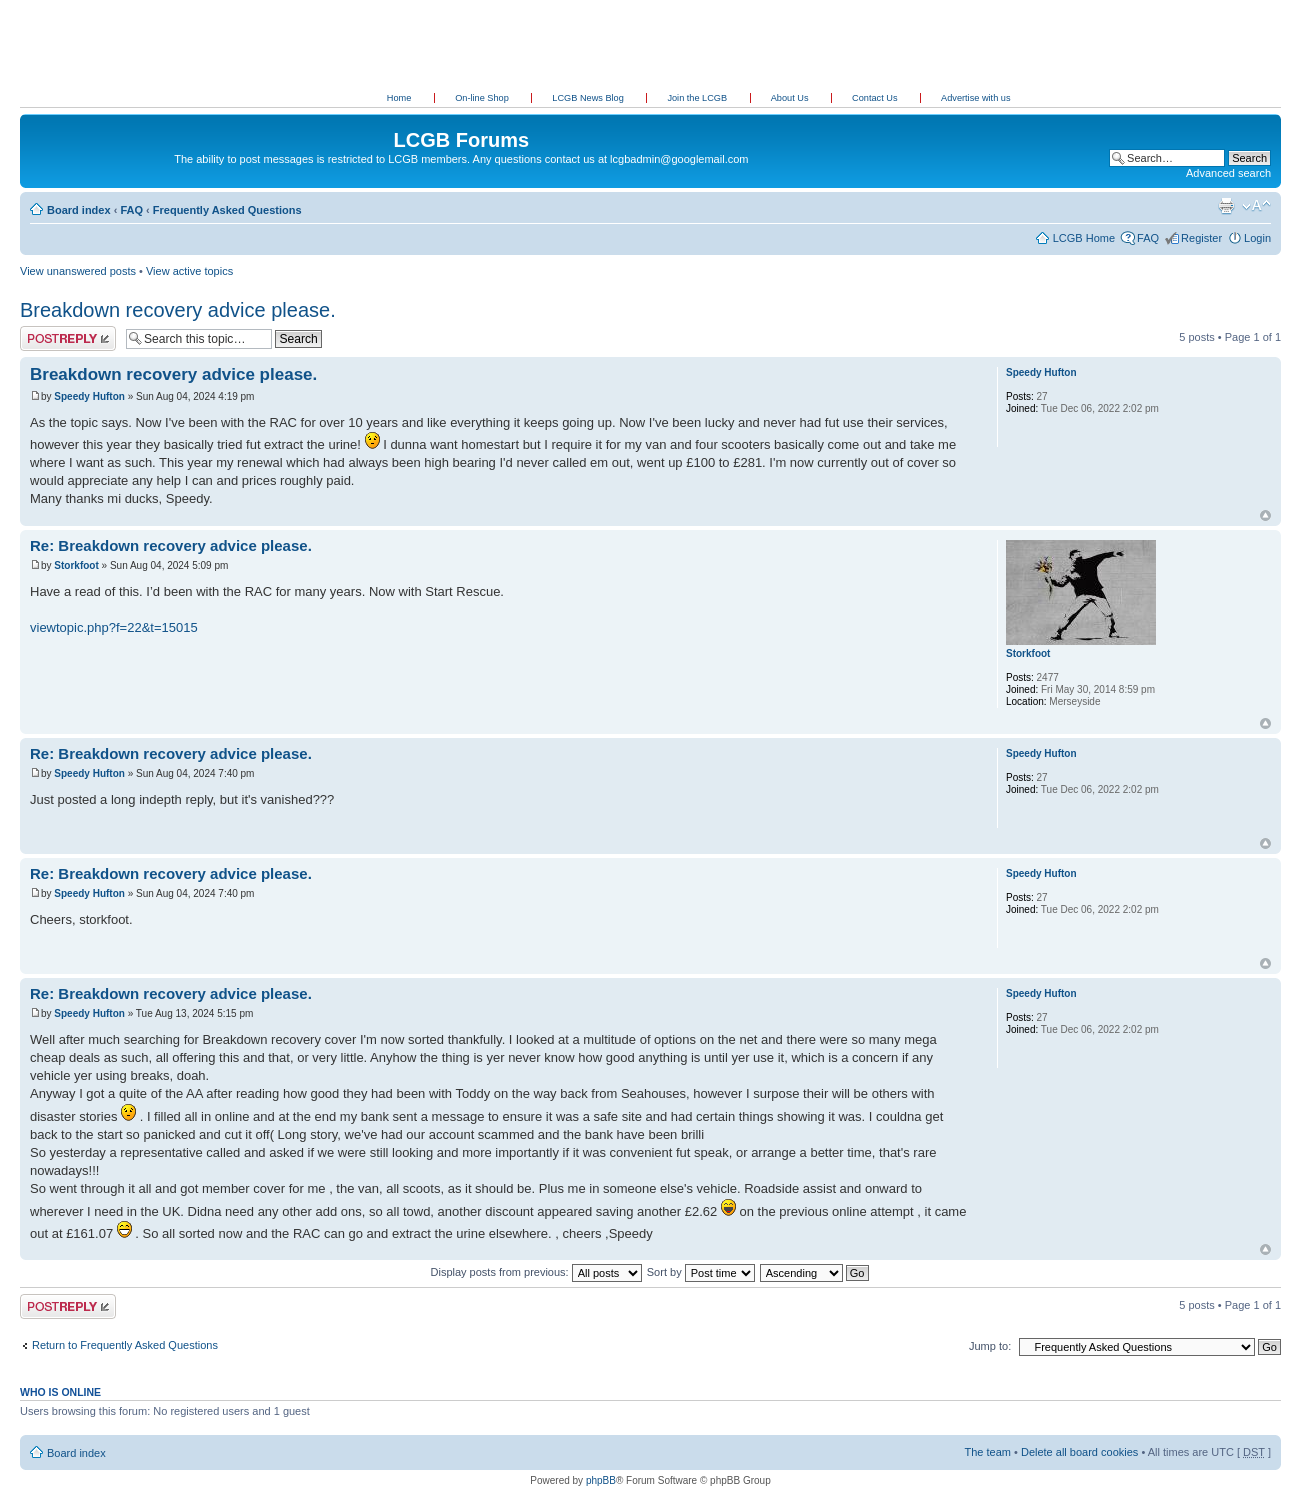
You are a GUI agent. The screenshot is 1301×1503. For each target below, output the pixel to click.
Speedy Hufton (89, 396)
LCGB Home (1084, 238)
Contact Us (876, 98)
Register (1201, 238)
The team (988, 1452)
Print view (1226, 206)
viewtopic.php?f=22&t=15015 (114, 627)
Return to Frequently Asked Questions (125, 1345)
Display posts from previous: (536, 1272)
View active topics (189, 271)
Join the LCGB (698, 98)
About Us (791, 98)
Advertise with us (975, 98)
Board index (79, 210)
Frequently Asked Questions (227, 210)
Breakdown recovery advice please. (178, 310)
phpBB (601, 1480)
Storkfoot (76, 565)
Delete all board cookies (1079, 1452)
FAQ (131, 210)
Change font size (1256, 206)
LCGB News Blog (589, 98)
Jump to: (990, 1346)
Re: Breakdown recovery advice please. (171, 545)
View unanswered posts (78, 271)
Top (1265, 515)
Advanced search (1228, 173)
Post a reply (68, 338)
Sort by (701, 1272)
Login (1257, 238)
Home (399, 98)
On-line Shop (483, 98)
